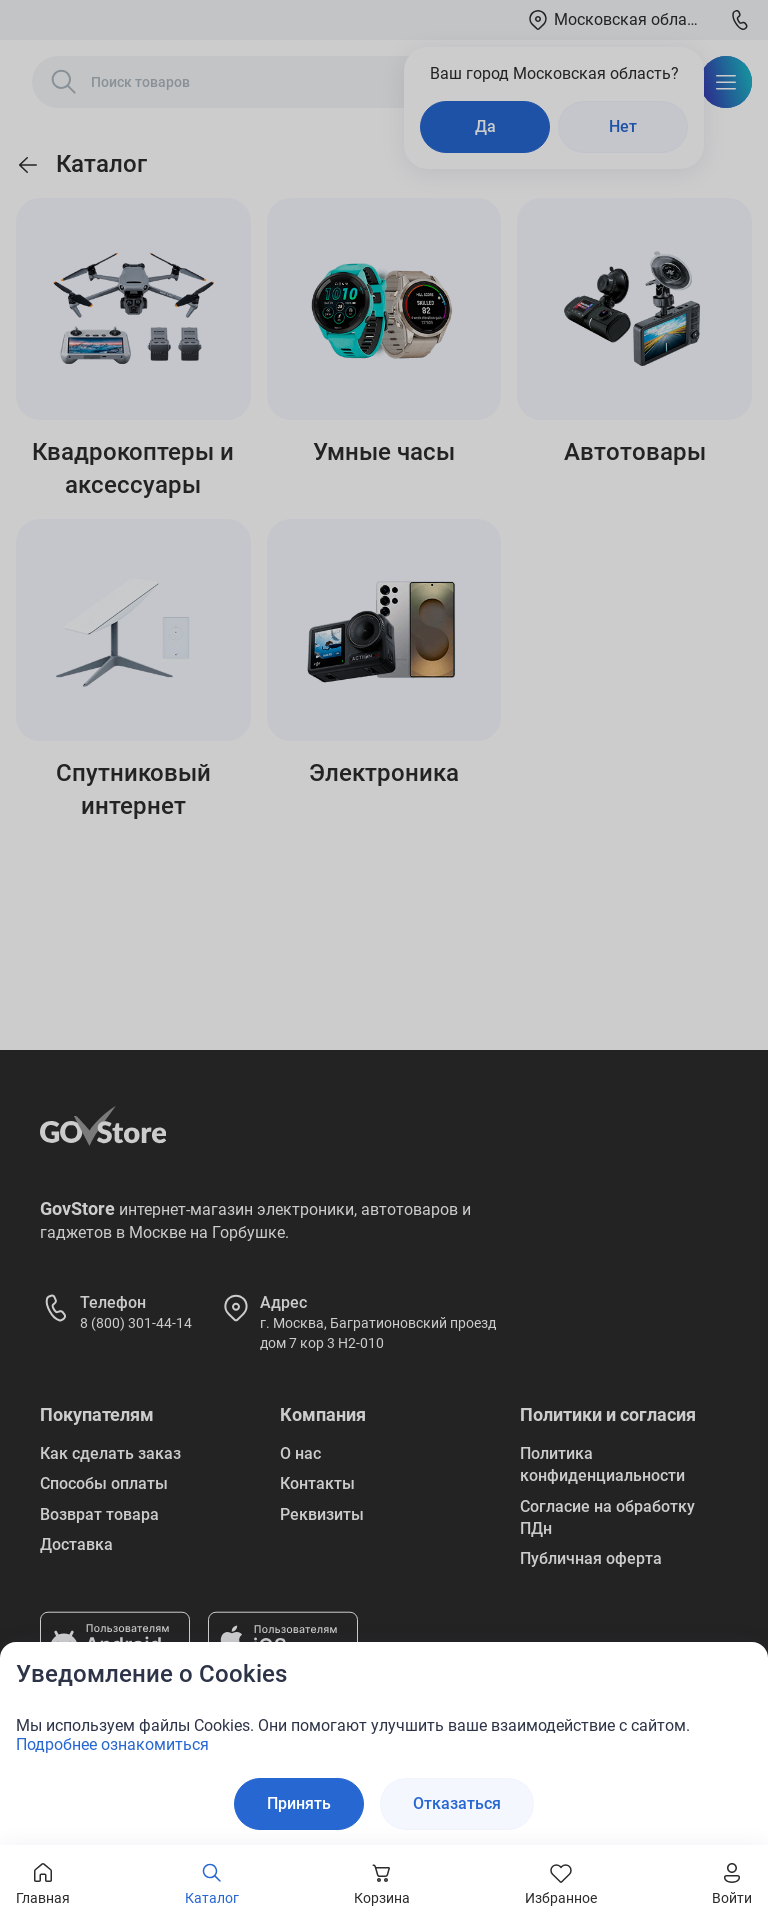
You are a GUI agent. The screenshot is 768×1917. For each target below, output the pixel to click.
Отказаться (457, 1803)
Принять (299, 1803)
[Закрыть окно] (740, 1670)
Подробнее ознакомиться (112, 1744)
